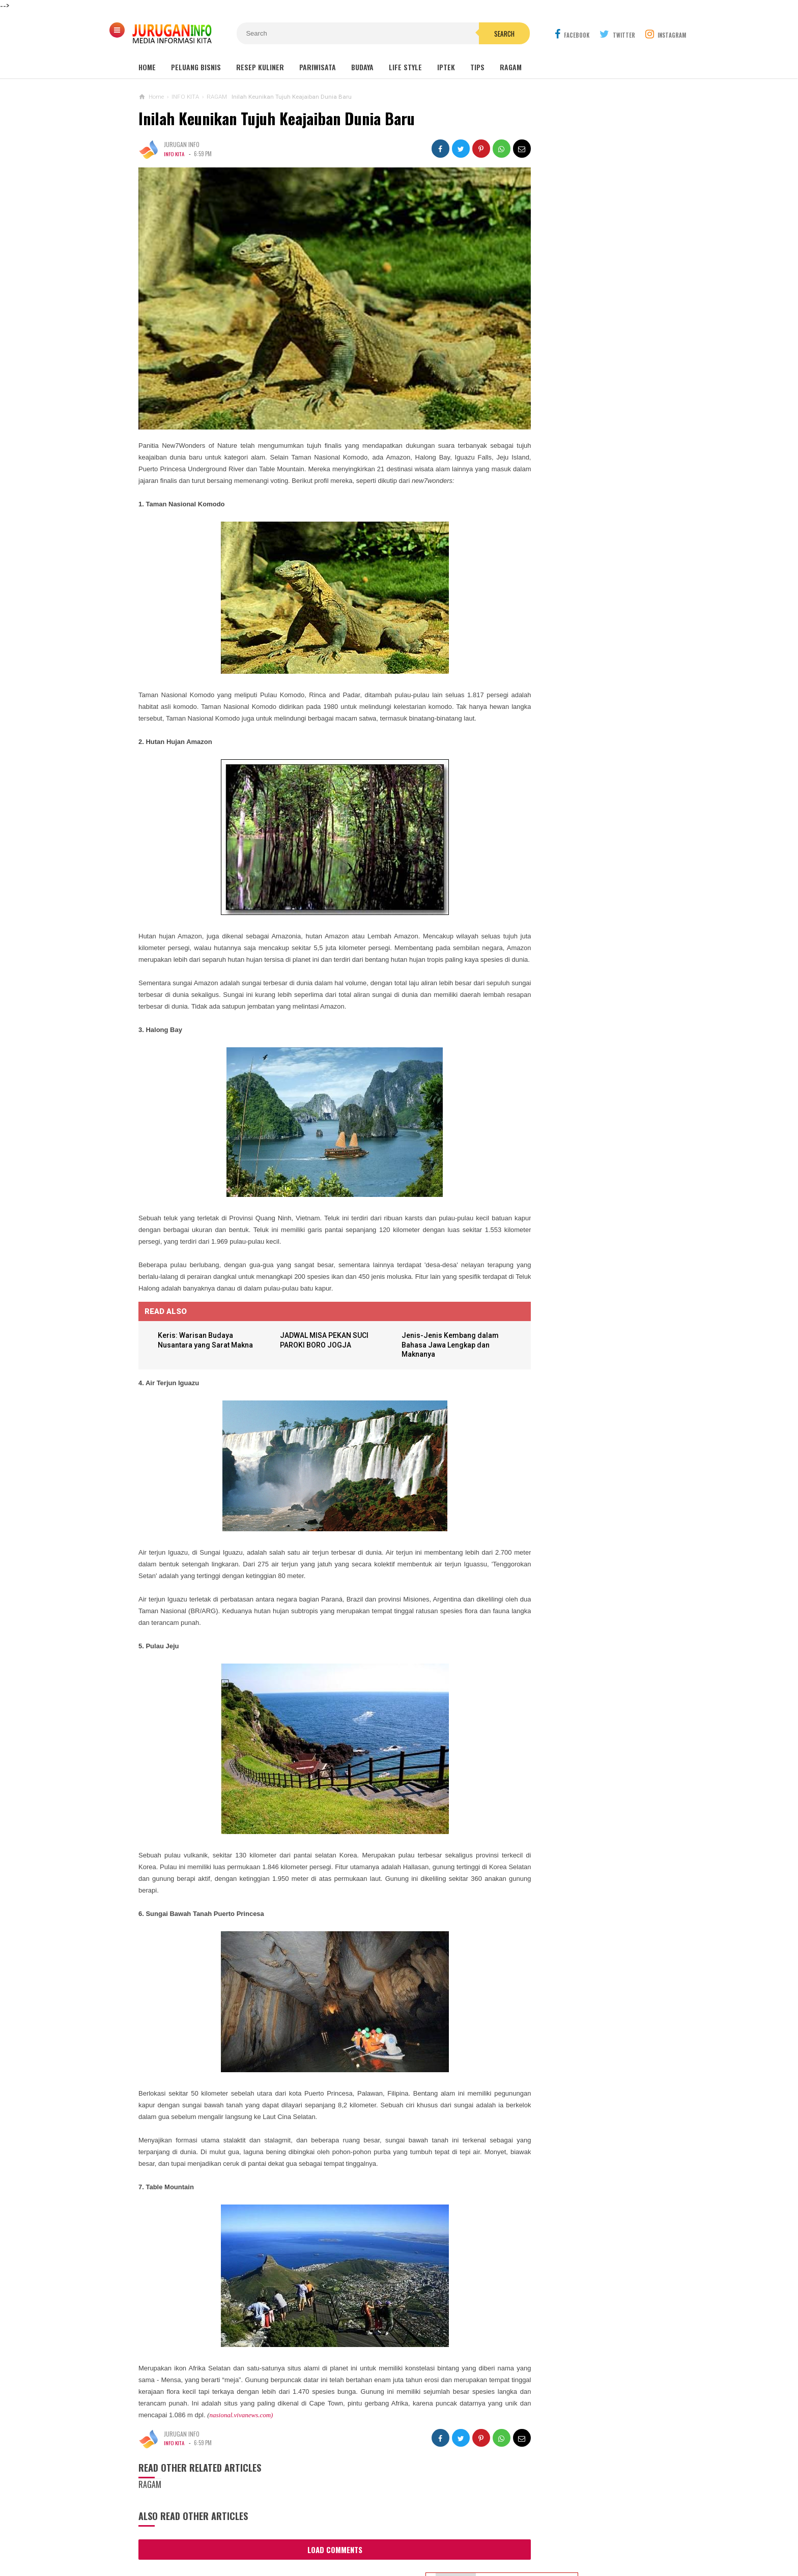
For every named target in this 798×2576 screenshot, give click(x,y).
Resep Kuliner (260, 67)
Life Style (405, 67)
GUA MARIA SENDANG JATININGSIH (573, 346)
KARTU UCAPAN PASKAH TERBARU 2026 (570, 589)
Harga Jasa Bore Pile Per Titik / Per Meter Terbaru (575, 629)
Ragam (511, 67)
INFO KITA (175, 154)
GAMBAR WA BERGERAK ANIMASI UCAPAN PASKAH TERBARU (567, 549)
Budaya (362, 67)
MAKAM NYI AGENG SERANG (564, 308)
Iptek (446, 67)
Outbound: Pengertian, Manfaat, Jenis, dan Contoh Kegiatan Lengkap (584, 370)
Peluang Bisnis (196, 67)
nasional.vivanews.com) (378, 2426)
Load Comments (316, 2560)
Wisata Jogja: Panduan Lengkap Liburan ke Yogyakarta (584, 285)
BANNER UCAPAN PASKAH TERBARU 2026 (592, 511)
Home (147, 67)
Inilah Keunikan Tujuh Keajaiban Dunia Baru (276, 118)
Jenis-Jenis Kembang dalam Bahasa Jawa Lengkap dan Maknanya (422, 1356)
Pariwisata (317, 67)
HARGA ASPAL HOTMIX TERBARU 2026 (567, 669)
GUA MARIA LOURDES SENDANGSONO (577, 327)
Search (456, 33)
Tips (477, 67)
